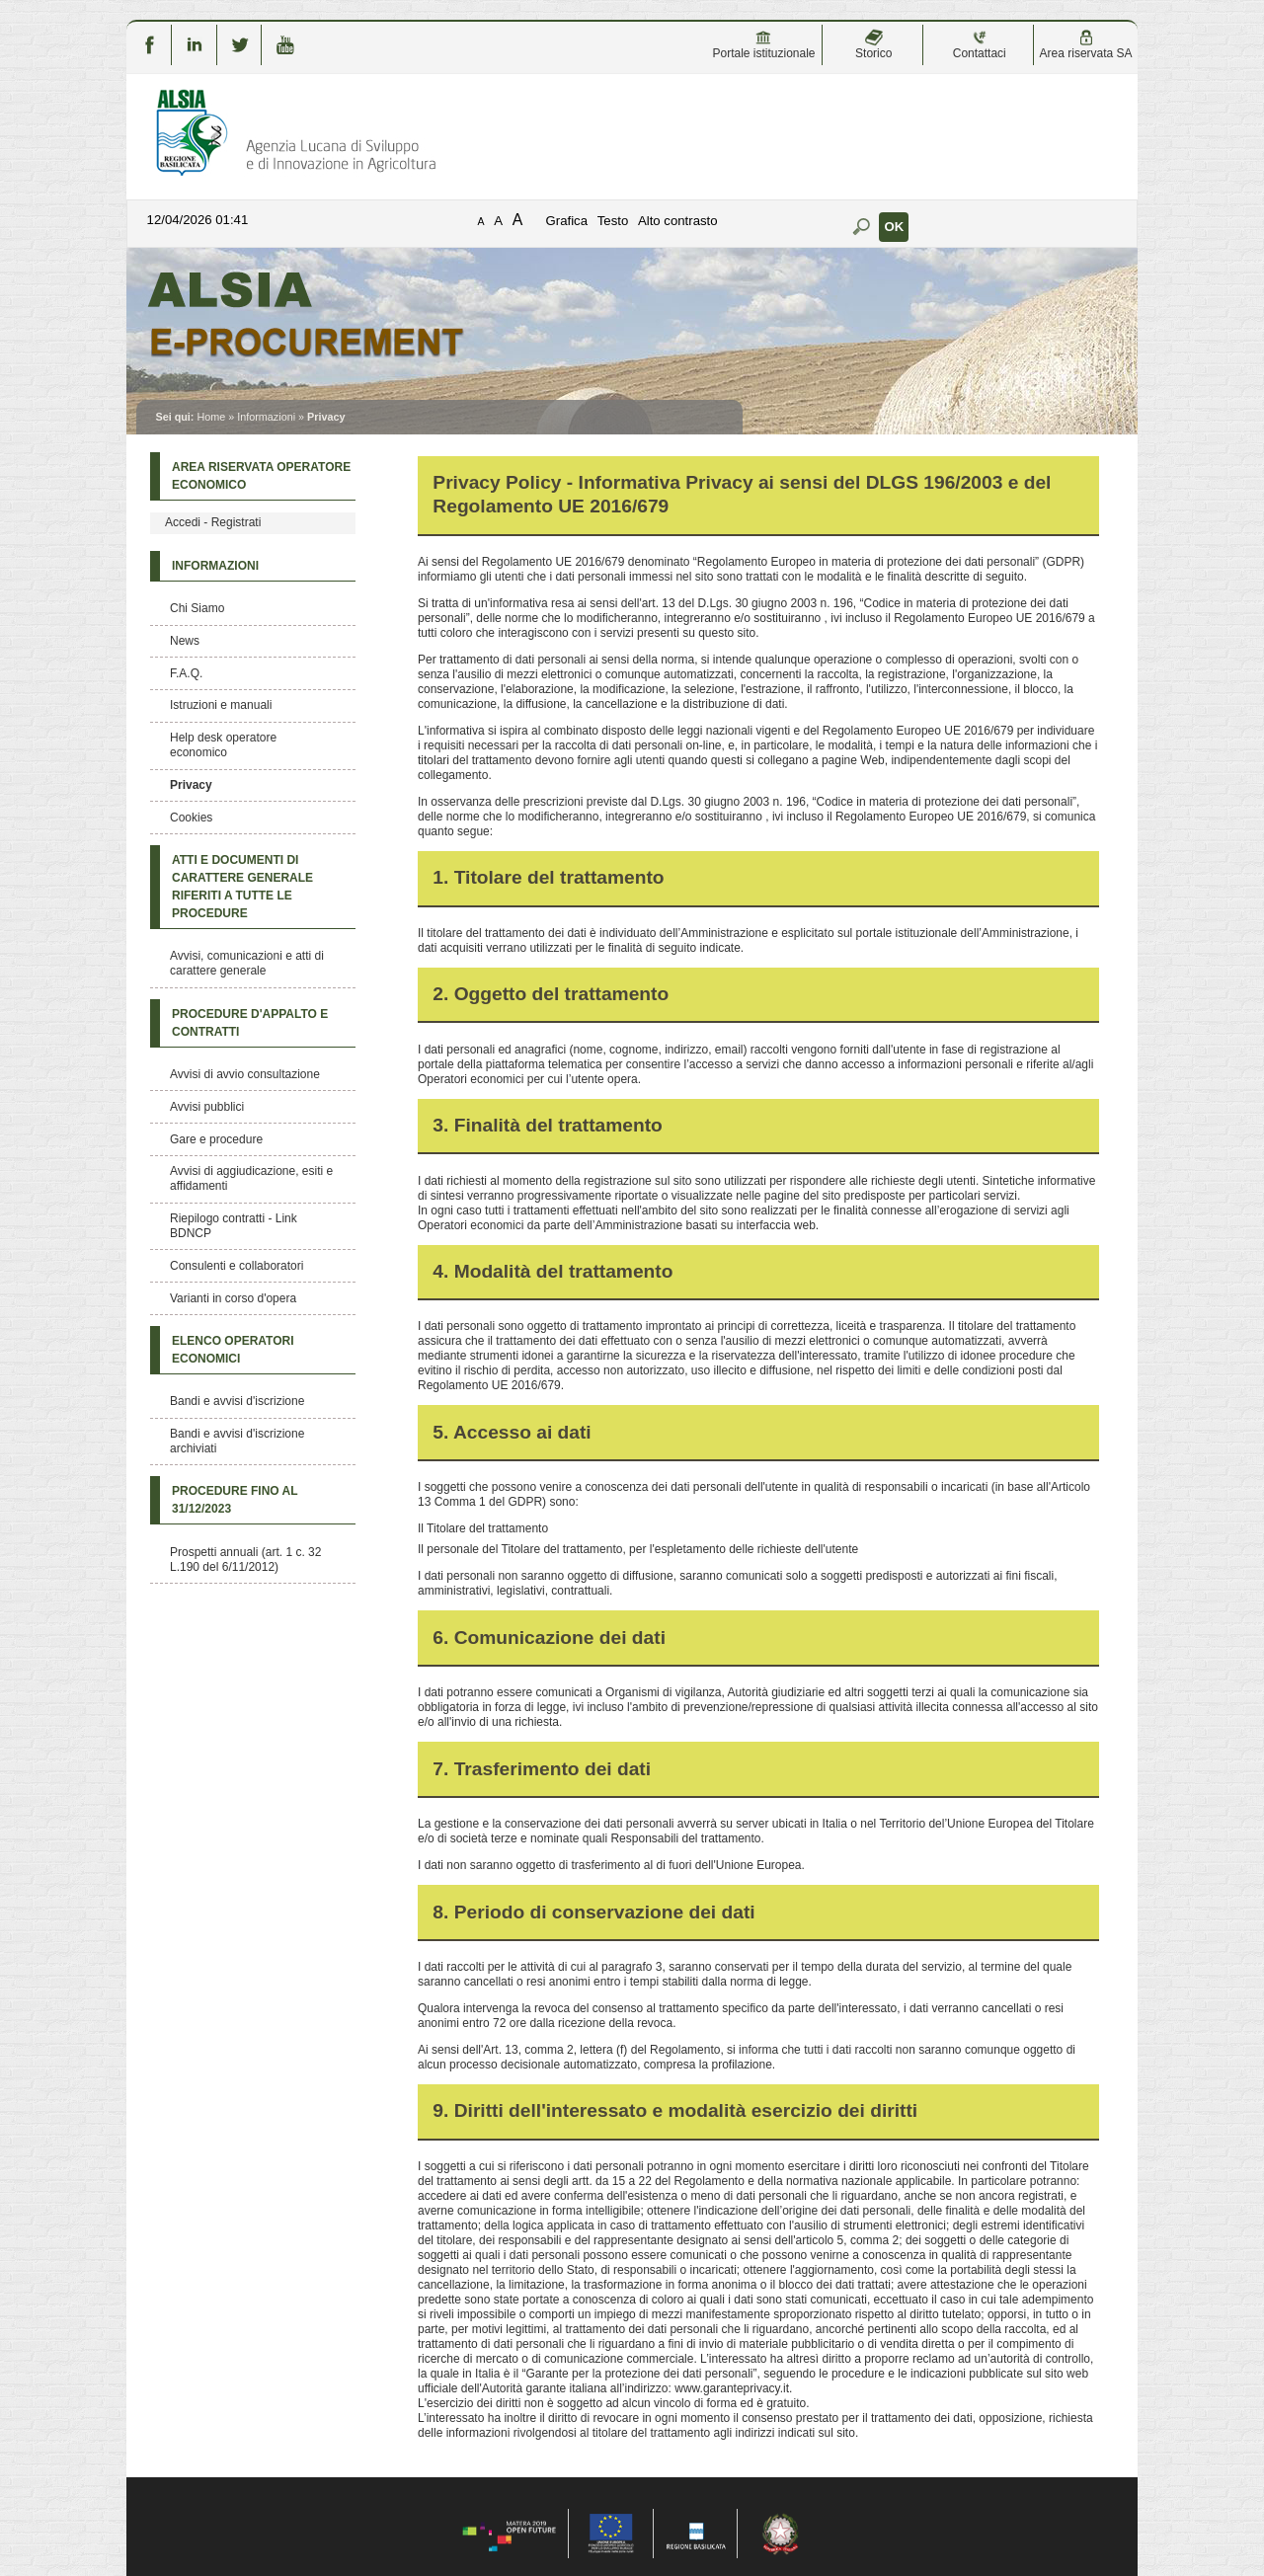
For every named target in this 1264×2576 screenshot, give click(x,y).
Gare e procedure (216, 1139)
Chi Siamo (197, 608)
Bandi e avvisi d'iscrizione (237, 1401)
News (184, 641)
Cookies (191, 817)
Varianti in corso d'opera (233, 1298)
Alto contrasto (678, 220)
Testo (613, 220)
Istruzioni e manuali (221, 705)
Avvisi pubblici (207, 1107)
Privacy (191, 785)
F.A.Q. (186, 673)
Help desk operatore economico (223, 745)
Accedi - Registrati (213, 522)
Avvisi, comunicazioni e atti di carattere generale (247, 963)
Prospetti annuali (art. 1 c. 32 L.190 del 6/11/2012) (245, 1559)
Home (211, 417)
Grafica (567, 220)
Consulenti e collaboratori (236, 1266)
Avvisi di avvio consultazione (245, 1074)
